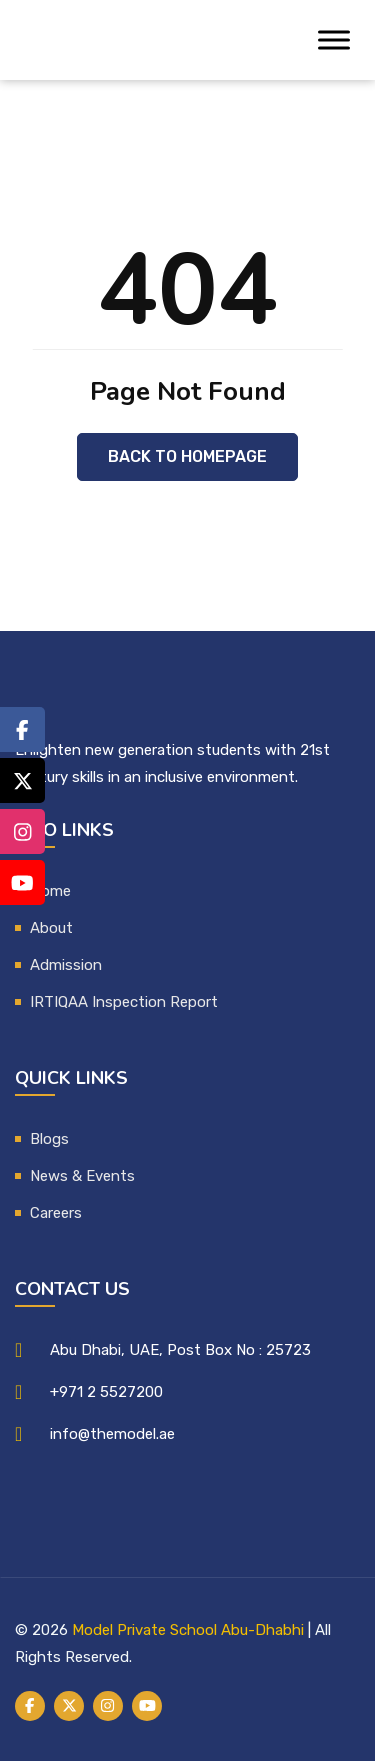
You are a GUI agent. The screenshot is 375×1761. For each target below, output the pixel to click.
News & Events (82, 1176)
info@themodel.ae (112, 1434)
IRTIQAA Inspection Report (124, 1002)
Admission (66, 965)
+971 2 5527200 (106, 1392)
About (51, 928)
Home (50, 891)
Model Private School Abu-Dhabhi (188, 1630)
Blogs (49, 1139)
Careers (56, 1213)
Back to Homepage (187, 456)
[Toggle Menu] (334, 39)
